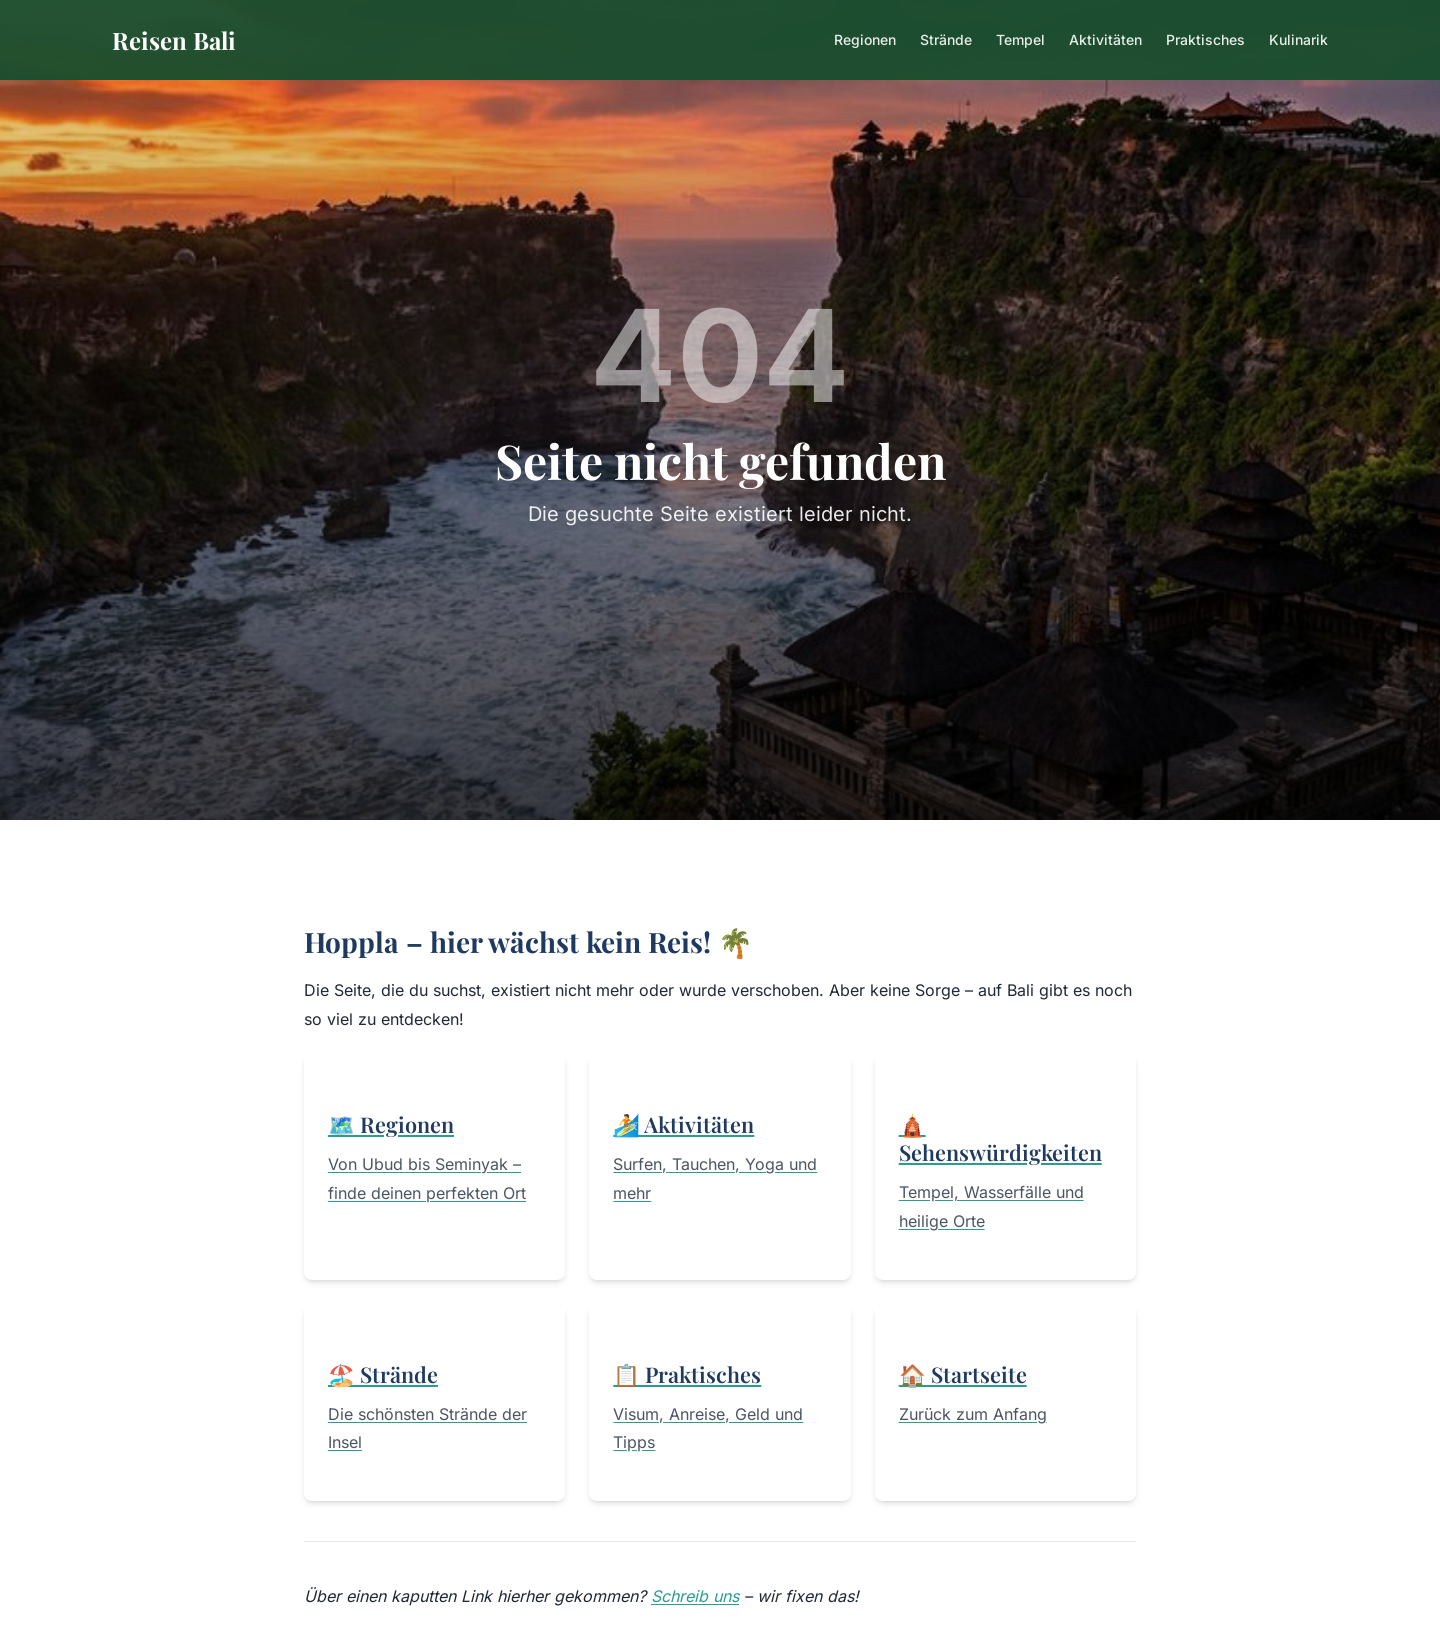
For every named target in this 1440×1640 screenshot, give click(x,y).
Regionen (865, 39)
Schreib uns (695, 1596)
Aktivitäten (1105, 39)
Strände (946, 39)
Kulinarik (1298, 39)
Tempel (1020, 39)
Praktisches (1205, 39)
